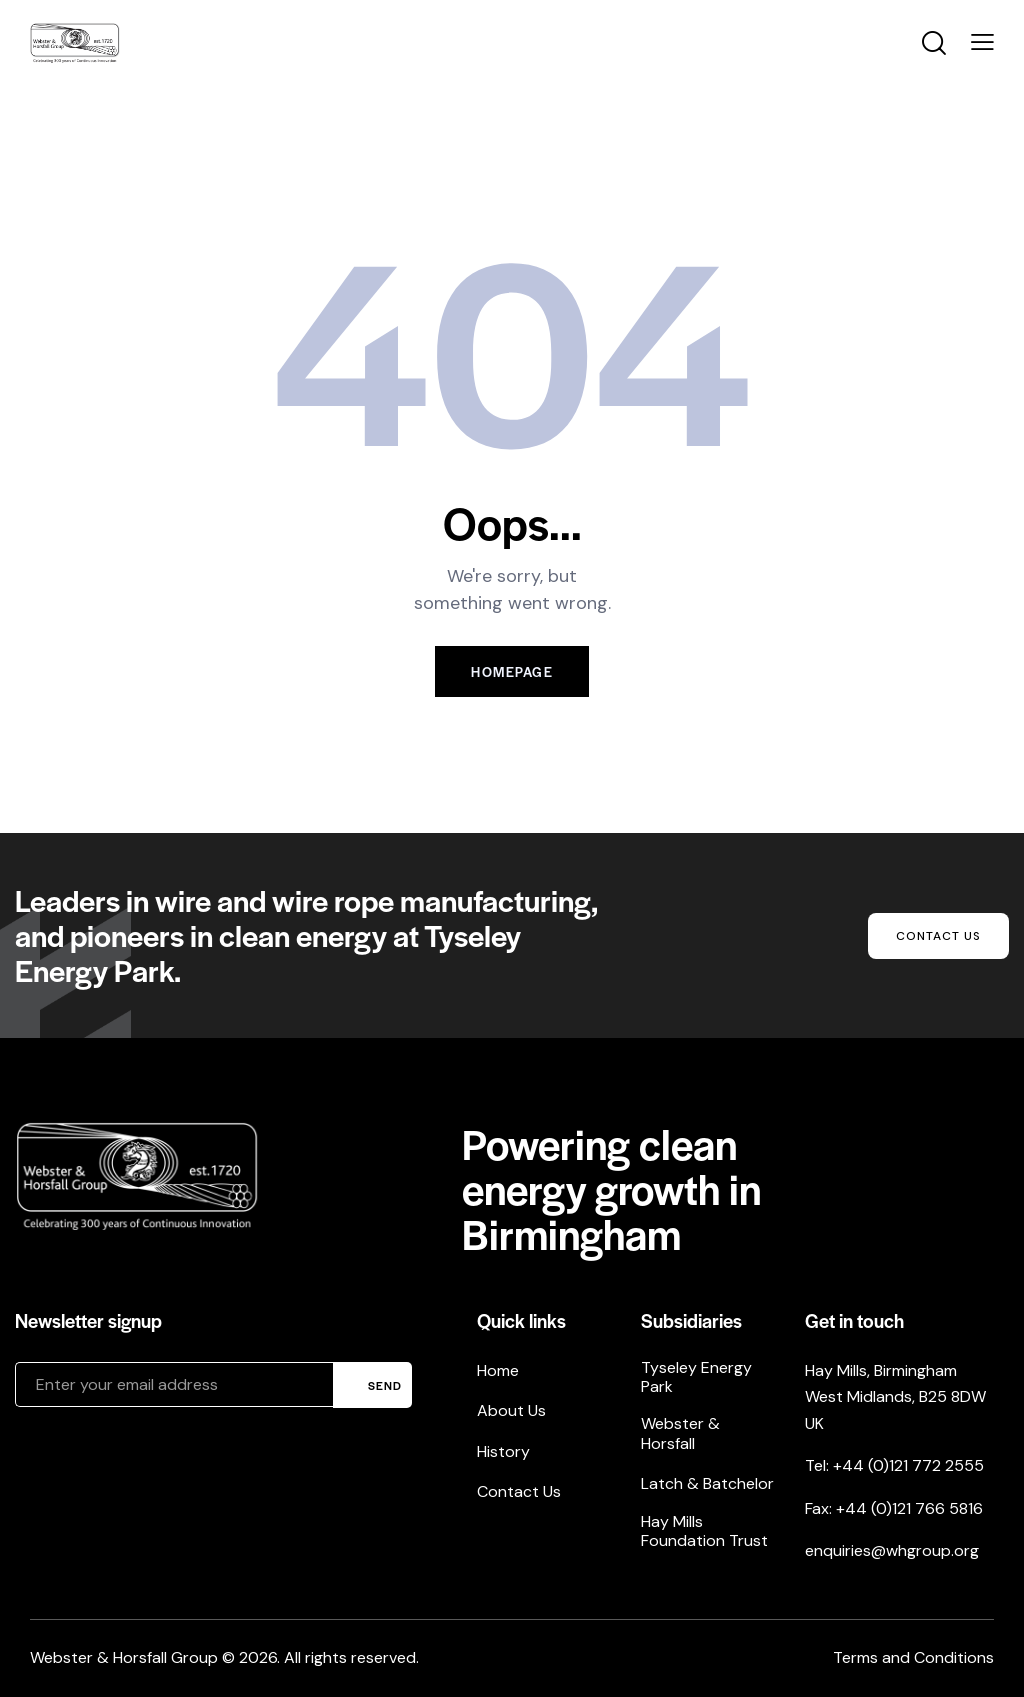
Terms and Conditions (913, 1657)
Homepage (512, 671)
